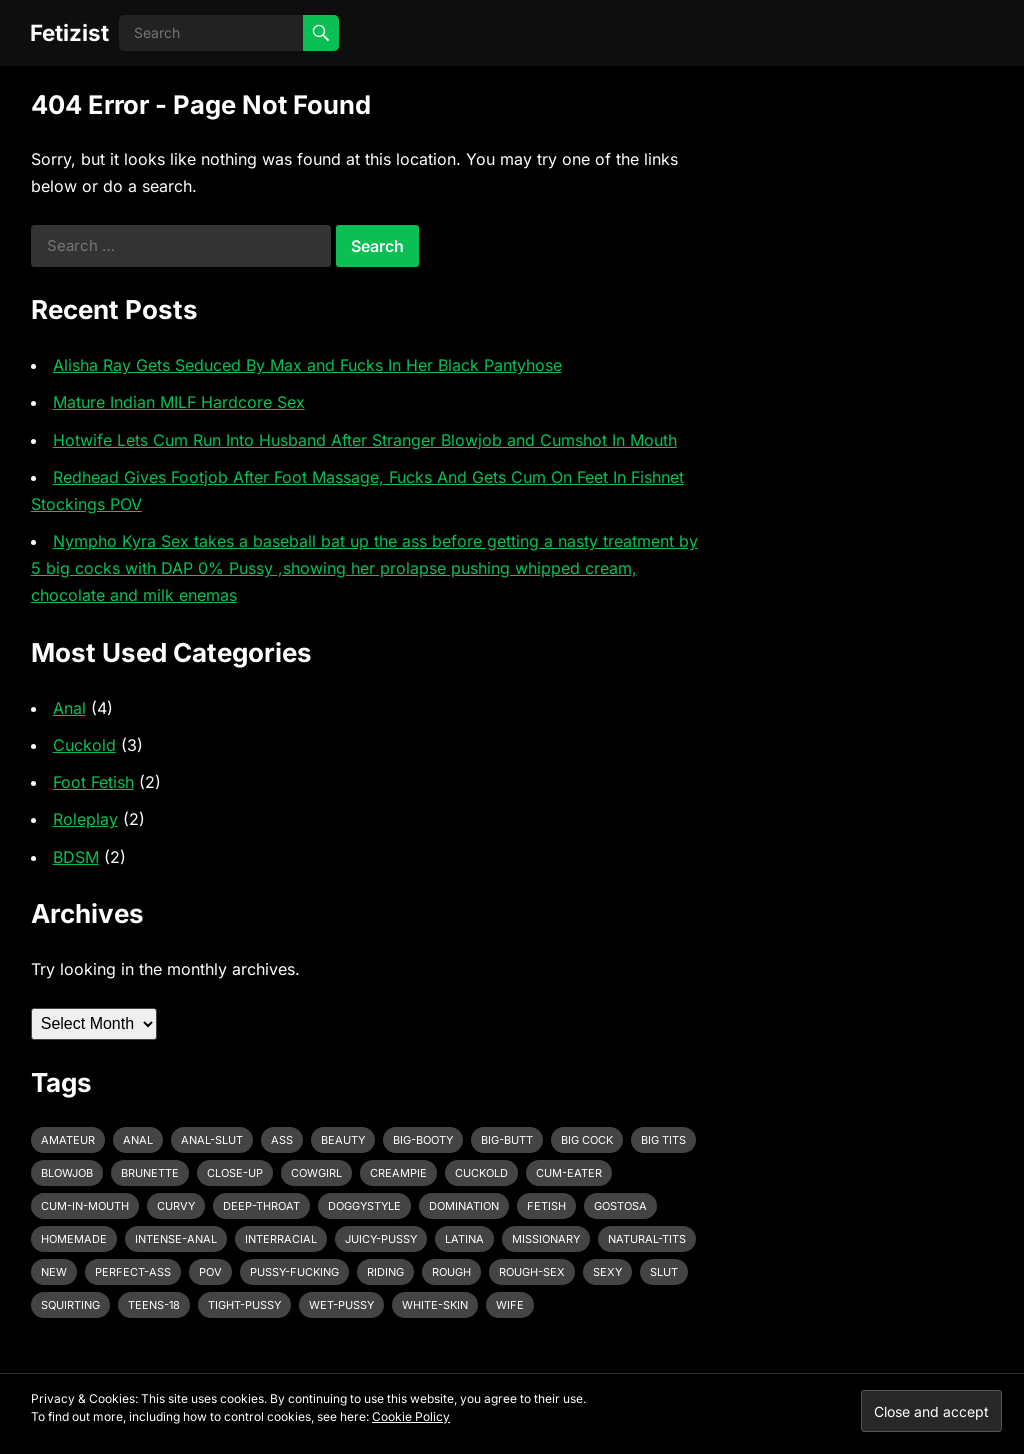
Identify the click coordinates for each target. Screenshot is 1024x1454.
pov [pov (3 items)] (210, 1272)
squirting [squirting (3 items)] (70, 1305)
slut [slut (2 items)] (664, 1272)
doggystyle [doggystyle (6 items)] (364, 1206)
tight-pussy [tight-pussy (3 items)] (244, 1305)
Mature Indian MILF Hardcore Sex (179, 402)
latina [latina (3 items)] (464, 1239)
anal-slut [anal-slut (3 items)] (212, 1140)
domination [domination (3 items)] (464, 1206)
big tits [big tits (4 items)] (663, 1140)
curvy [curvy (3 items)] (176, 1206)
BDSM (76, 857)
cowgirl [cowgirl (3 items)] (316, 1173)
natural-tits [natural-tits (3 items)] (647, 1239)
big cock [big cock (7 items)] (587, 1140)
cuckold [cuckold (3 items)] (481, 1173)
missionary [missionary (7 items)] (546, 1239)
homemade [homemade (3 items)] (74, 1239)
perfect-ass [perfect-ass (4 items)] (133, 1272)
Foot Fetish (93, 782)
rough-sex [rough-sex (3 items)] (532, 1272)
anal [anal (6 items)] (138, 1140)
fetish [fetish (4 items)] (546, 1206)
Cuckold (84, 745)
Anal (69, 708)
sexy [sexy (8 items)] (607, 1272)
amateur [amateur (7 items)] (68, 1140)
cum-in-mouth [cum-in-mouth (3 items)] (85, 1206)
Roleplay (85, 819)
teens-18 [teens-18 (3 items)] (154, 1305)
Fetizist (69, 32)
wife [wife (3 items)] (510, 1305)
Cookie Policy (411, 1416)
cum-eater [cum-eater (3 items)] (569, 1173)
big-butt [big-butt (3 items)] (507, 1140)
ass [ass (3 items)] (282, 1140)
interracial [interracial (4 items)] (281, 1239)
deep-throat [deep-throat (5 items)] (261, 1206)
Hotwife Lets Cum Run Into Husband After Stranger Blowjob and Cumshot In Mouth (365, 440)
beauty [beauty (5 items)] (343, 1140)
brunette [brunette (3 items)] (150, 1173)
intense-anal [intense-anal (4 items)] (176, 1239)
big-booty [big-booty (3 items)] (423, 1140)
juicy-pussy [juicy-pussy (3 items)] (381, 1239)
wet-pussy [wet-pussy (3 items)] (341, 1305)
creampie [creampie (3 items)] (398, 1173)
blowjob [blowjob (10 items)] (67, 1173)
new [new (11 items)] (54, 1272)
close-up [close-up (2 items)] (235, 1173)
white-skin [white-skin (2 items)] (435, 1305)
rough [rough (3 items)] (451, 1272)
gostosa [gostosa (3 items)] (620, 1206)
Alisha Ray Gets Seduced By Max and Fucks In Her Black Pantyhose (307, 365)
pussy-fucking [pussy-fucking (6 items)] (294, 1272)
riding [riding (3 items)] (385, 1272)
